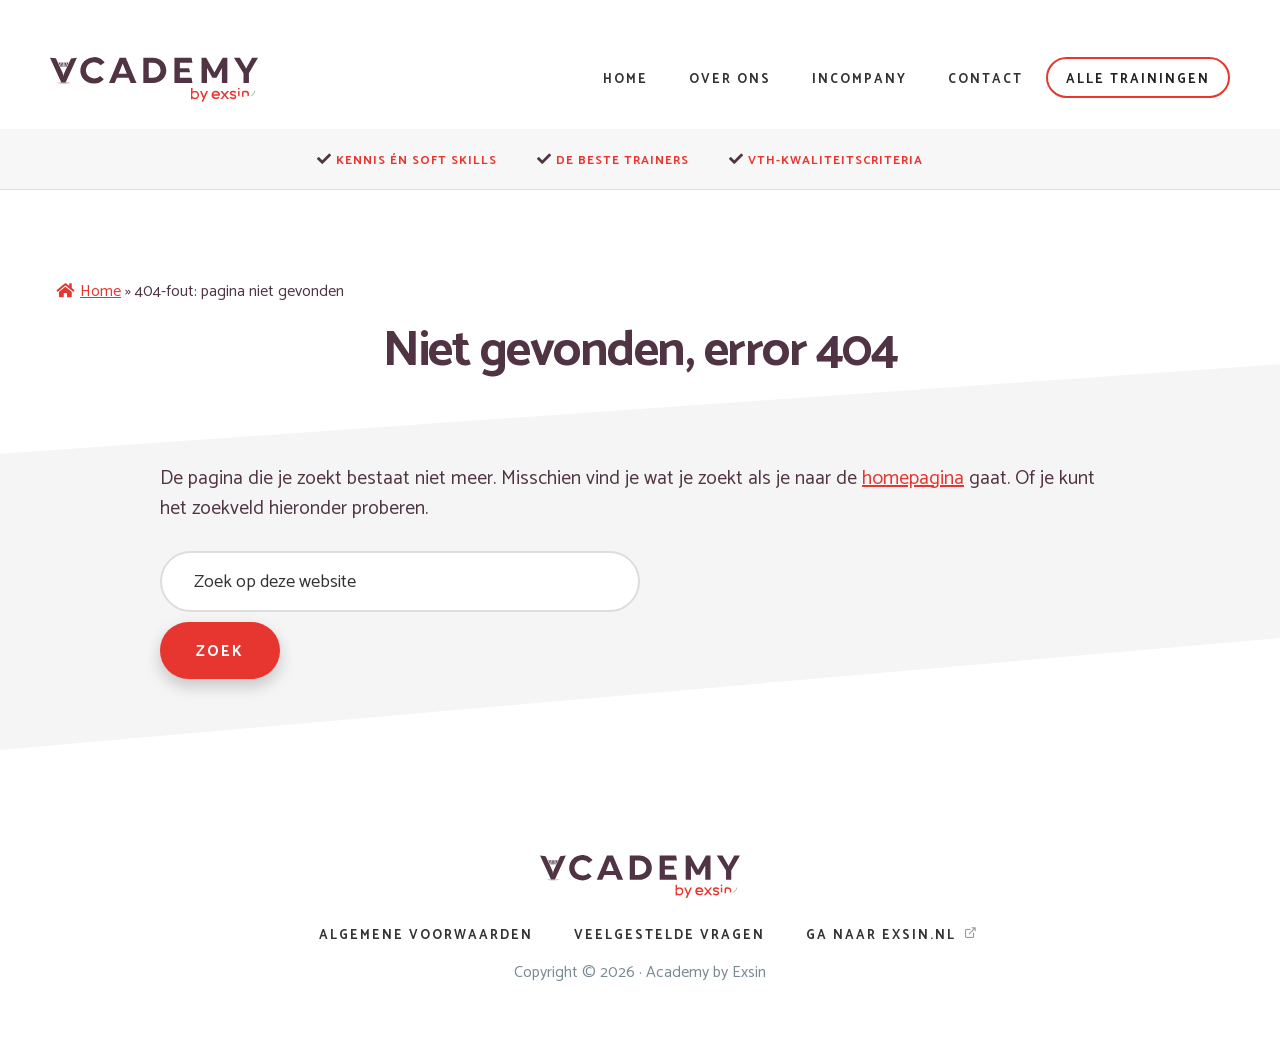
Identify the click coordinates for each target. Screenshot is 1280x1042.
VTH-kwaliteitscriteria (835, 160)
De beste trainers (622, 160)
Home (100, 291)
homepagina (915, 478)
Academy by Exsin (706, 973)
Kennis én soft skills (416, 160)
